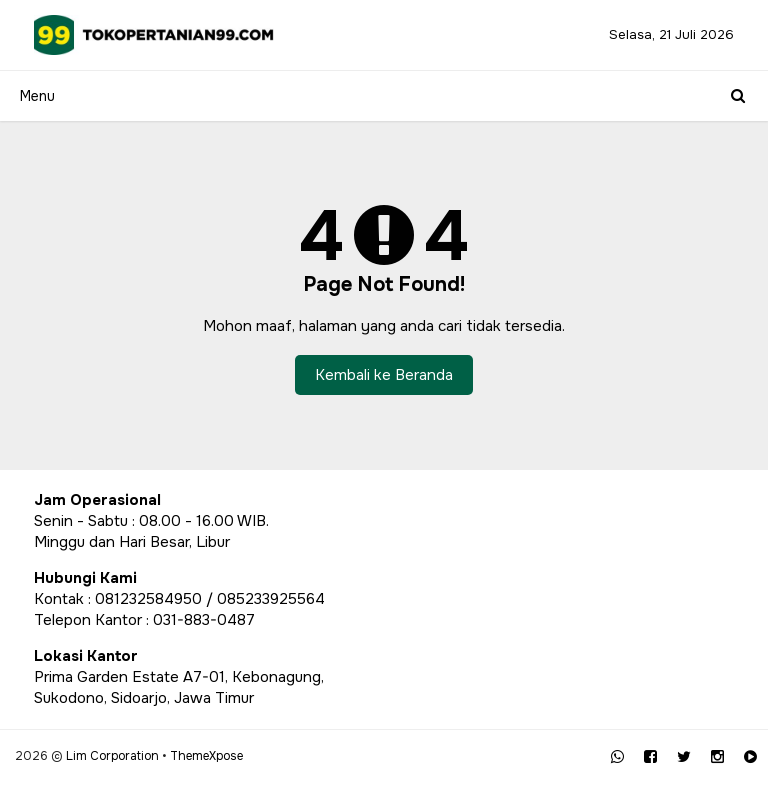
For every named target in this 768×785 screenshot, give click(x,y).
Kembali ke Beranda (384, 375)
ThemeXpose (206, 756)
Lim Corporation (112, 756)
